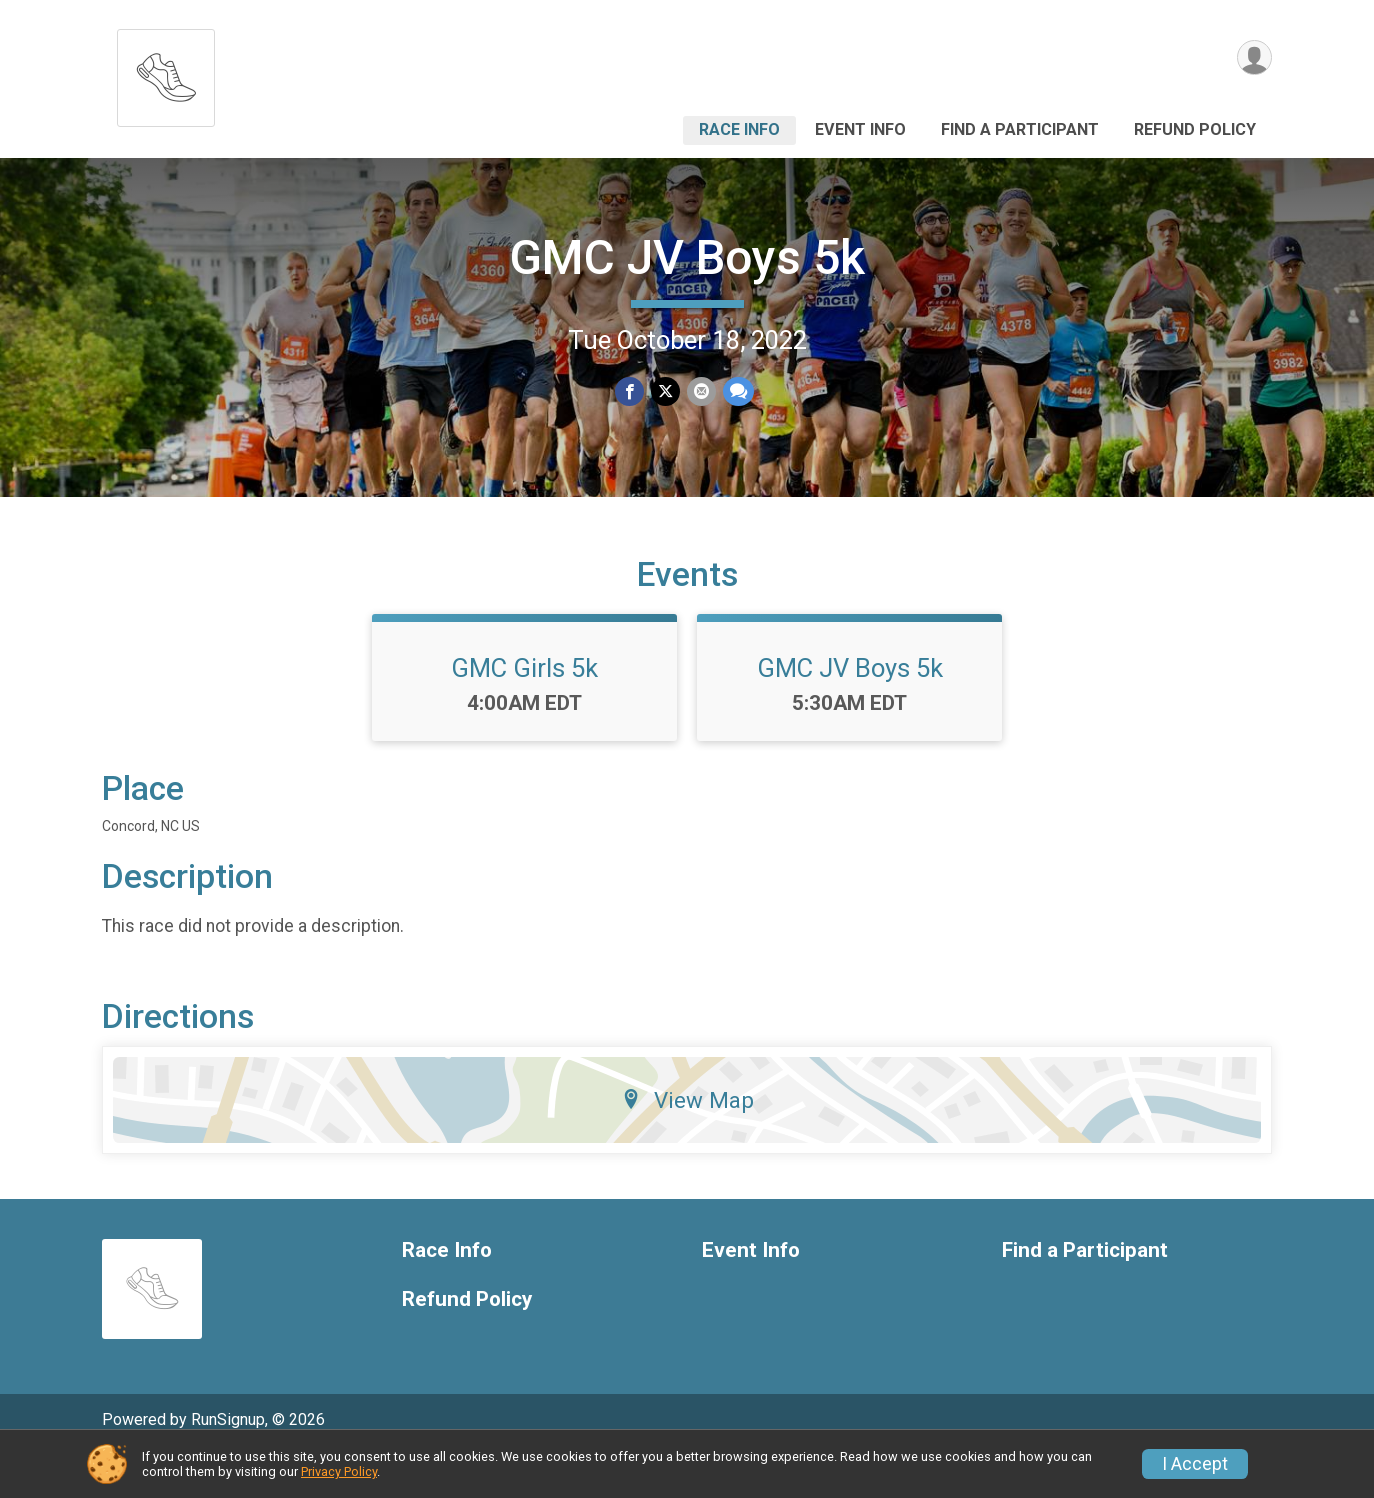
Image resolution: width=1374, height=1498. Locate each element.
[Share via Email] (700, 391)
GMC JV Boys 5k (687, 257)
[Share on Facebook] (630, 391)
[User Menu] (1253, 58)
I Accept (1195, 1464)
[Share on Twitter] (665, 391)
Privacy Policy (339, 1471)
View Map (687, 1141)
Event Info (860, 129)
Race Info (739, 129)
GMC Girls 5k (524, 709)
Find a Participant (1020, 129)
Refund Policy (1195, 129)
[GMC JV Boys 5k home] (166, 72)
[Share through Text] (736, 391)
